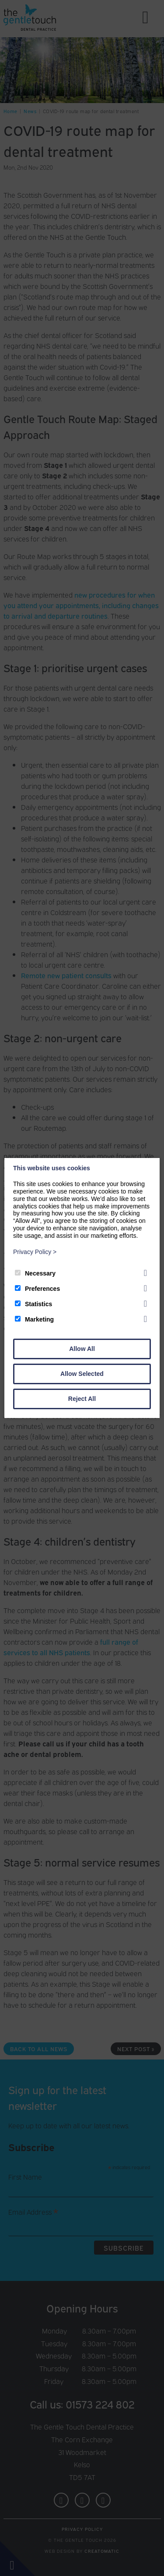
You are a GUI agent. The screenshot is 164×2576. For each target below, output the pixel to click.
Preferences (37, 1288)
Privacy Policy (34, 1251)
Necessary (35, 1273)
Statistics (33, 1304)
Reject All (82, 1398)
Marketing (34, 1319)
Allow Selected (82, 1373)
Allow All (82, 1348)
